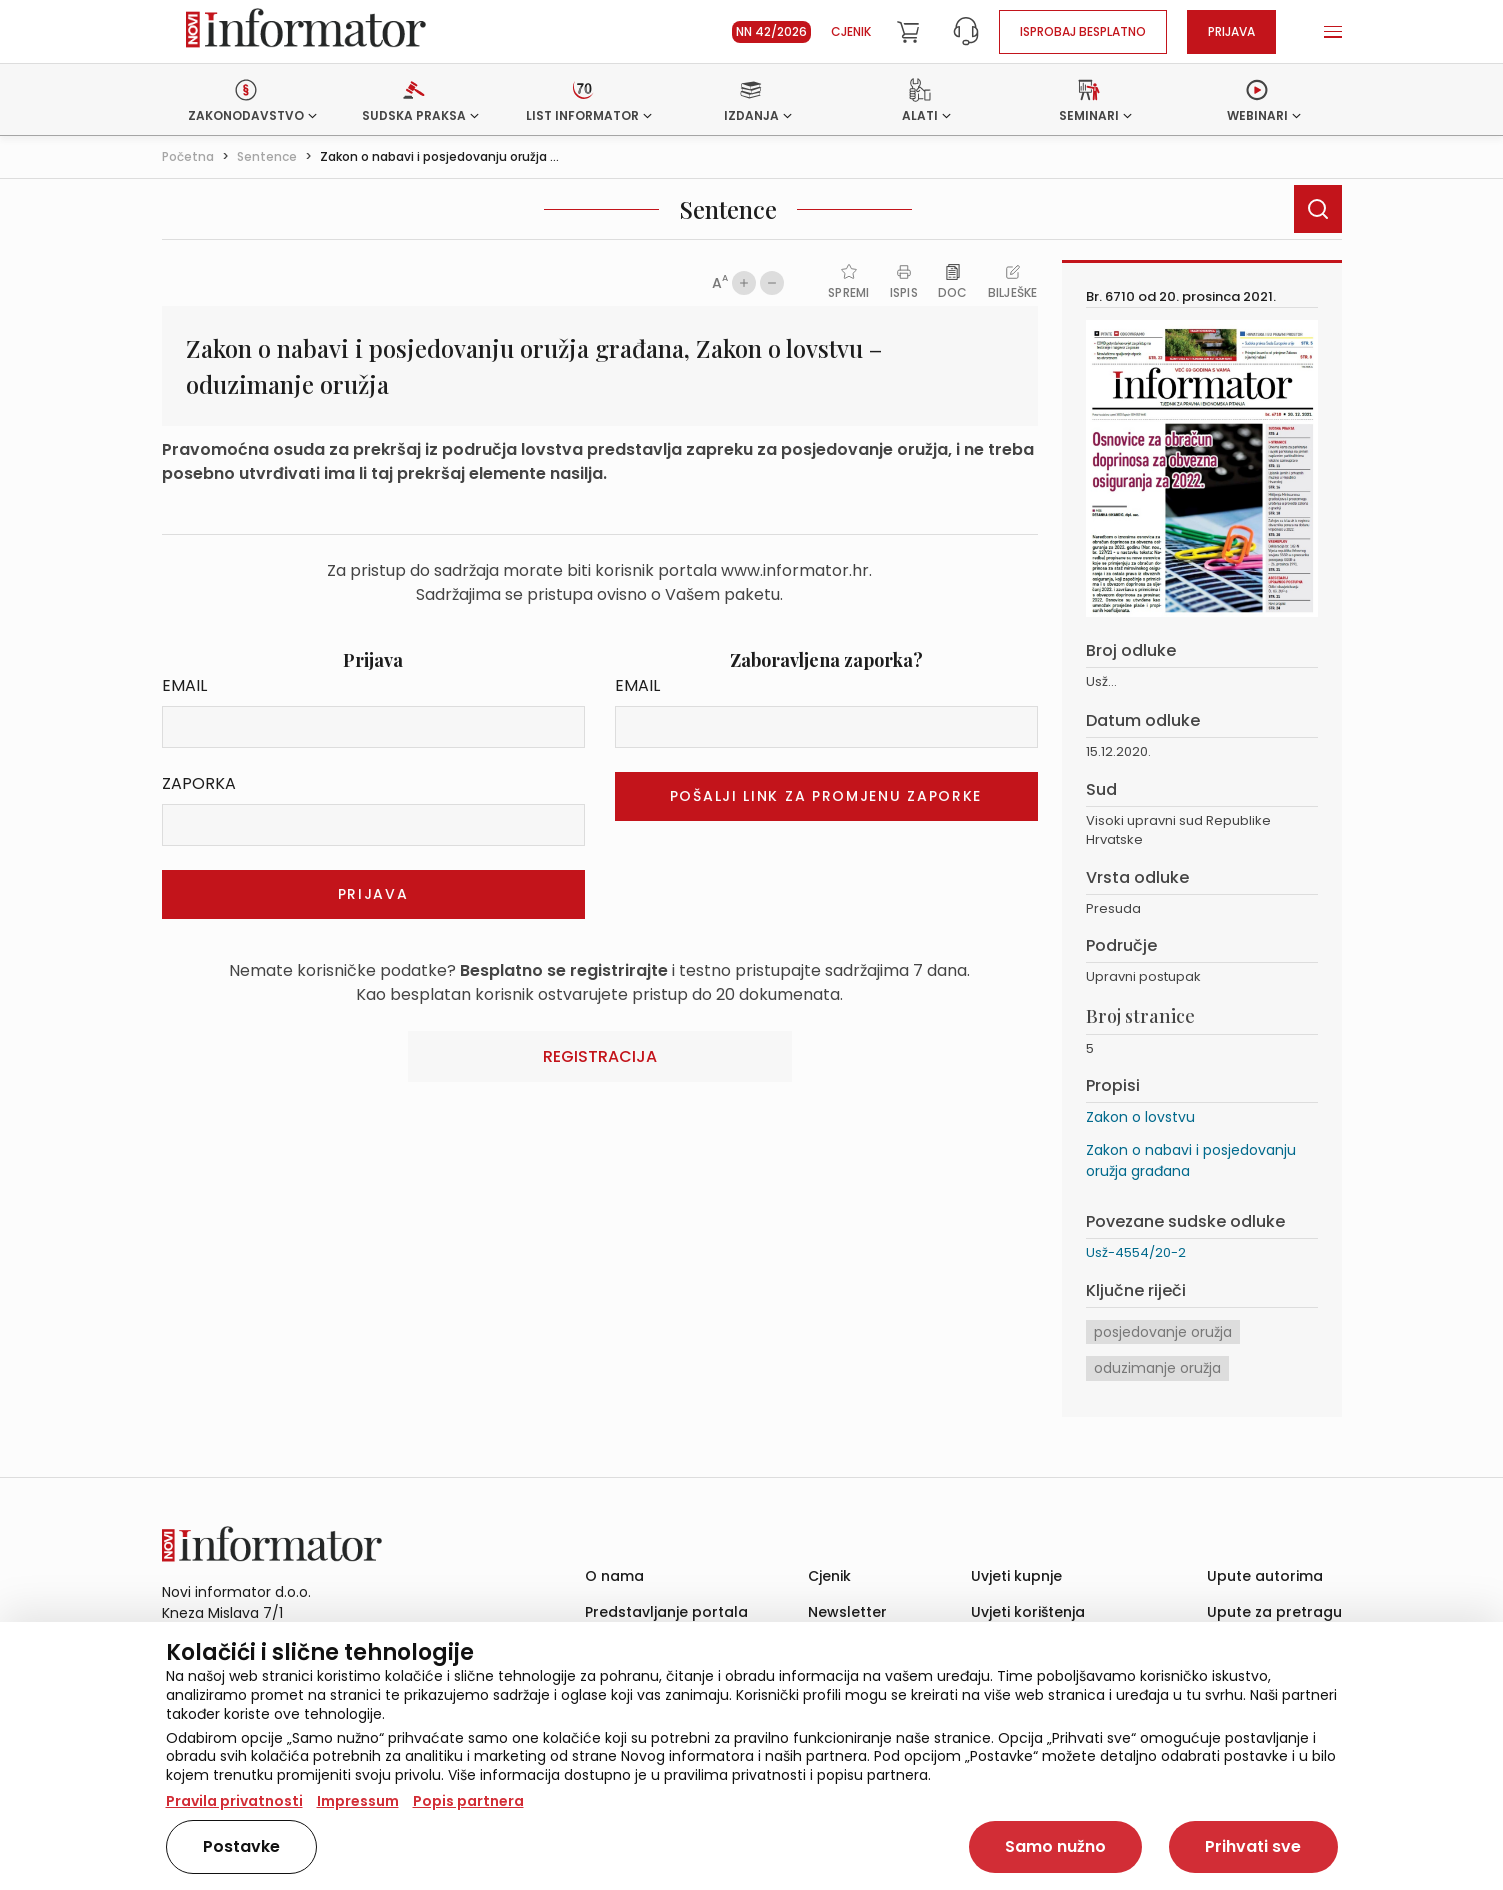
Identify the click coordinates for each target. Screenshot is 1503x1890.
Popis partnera (468, 1801)
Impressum (358, 1801)
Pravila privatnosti (234, 1801)
